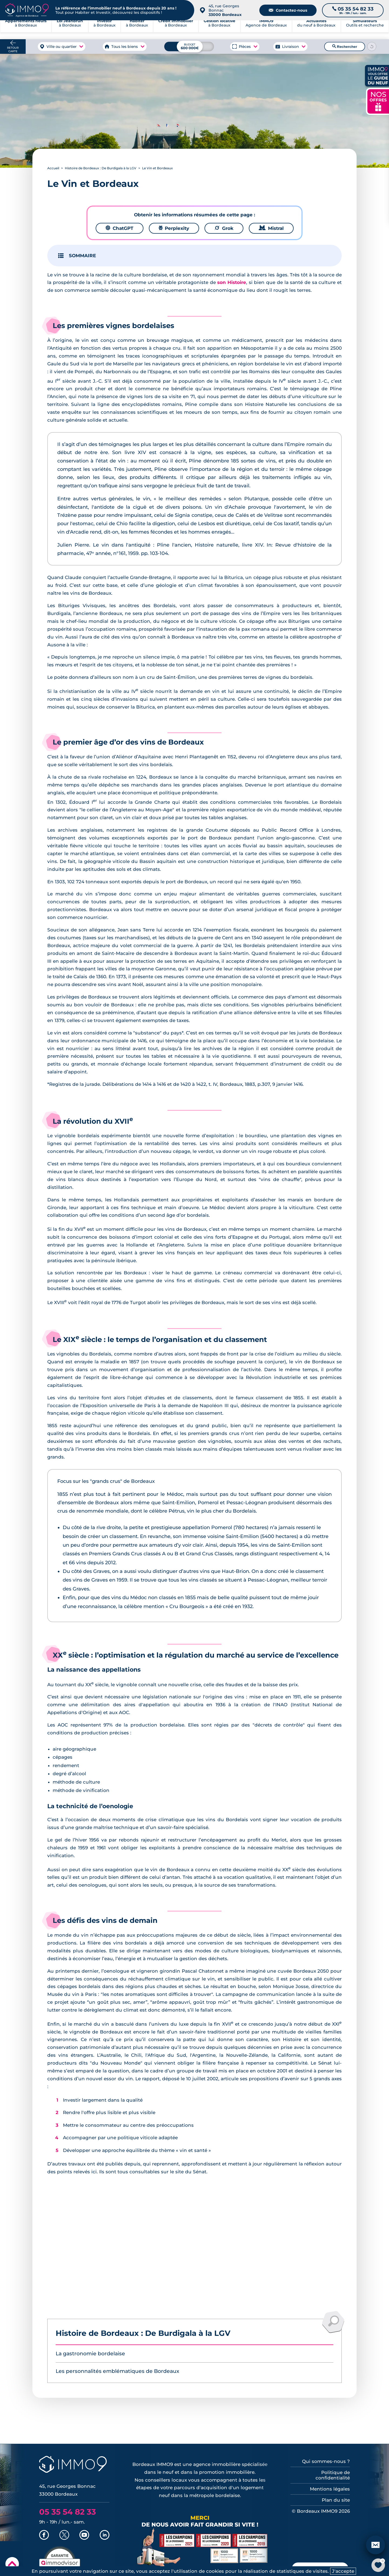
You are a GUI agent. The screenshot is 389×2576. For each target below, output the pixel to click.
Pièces (245, 46)
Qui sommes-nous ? (326, 2461)
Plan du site (336, 2500)
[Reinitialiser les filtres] (372, 46)
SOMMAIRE (82, 255)
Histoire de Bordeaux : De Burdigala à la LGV (100, 168)
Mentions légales (330, 2489)
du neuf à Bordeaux (316, 29)
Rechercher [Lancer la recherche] (344, 46)
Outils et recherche (365, 29)
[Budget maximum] (189, 46)
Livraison (290, 46)
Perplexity (174, 228)
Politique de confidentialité (333, 2475)
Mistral (271, 228)
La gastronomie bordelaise (90, 2353)
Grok (223, 228)
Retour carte (13, 49)
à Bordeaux (70, 29)
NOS (378, 100)
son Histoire (231, 282)
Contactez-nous (288, 10)
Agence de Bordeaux (266, 29)
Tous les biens (124, 46)
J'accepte (343, 2571)
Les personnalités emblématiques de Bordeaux (117, 2371)
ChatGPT (119, 228)
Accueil (53, 168)
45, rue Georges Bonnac (225, 10)
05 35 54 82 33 (67, 2512)
